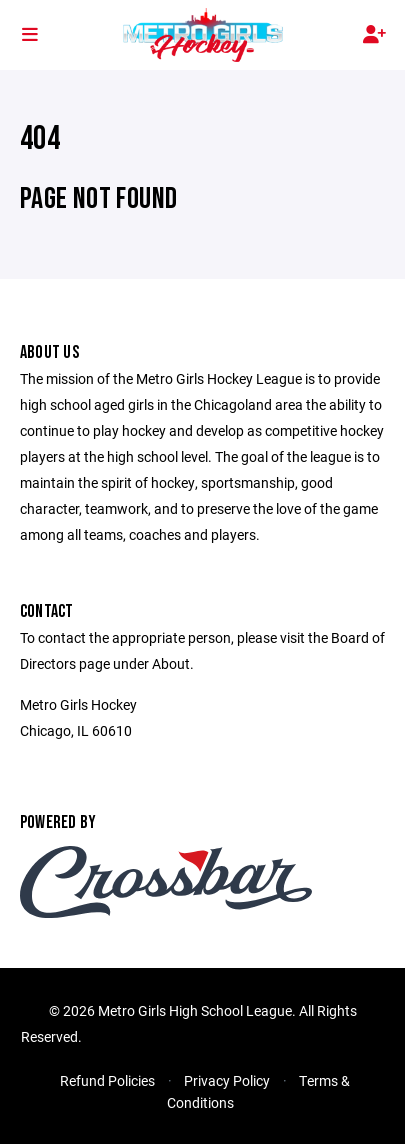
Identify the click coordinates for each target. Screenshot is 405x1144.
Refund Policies (107, 1080)
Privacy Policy (227, 1080)
